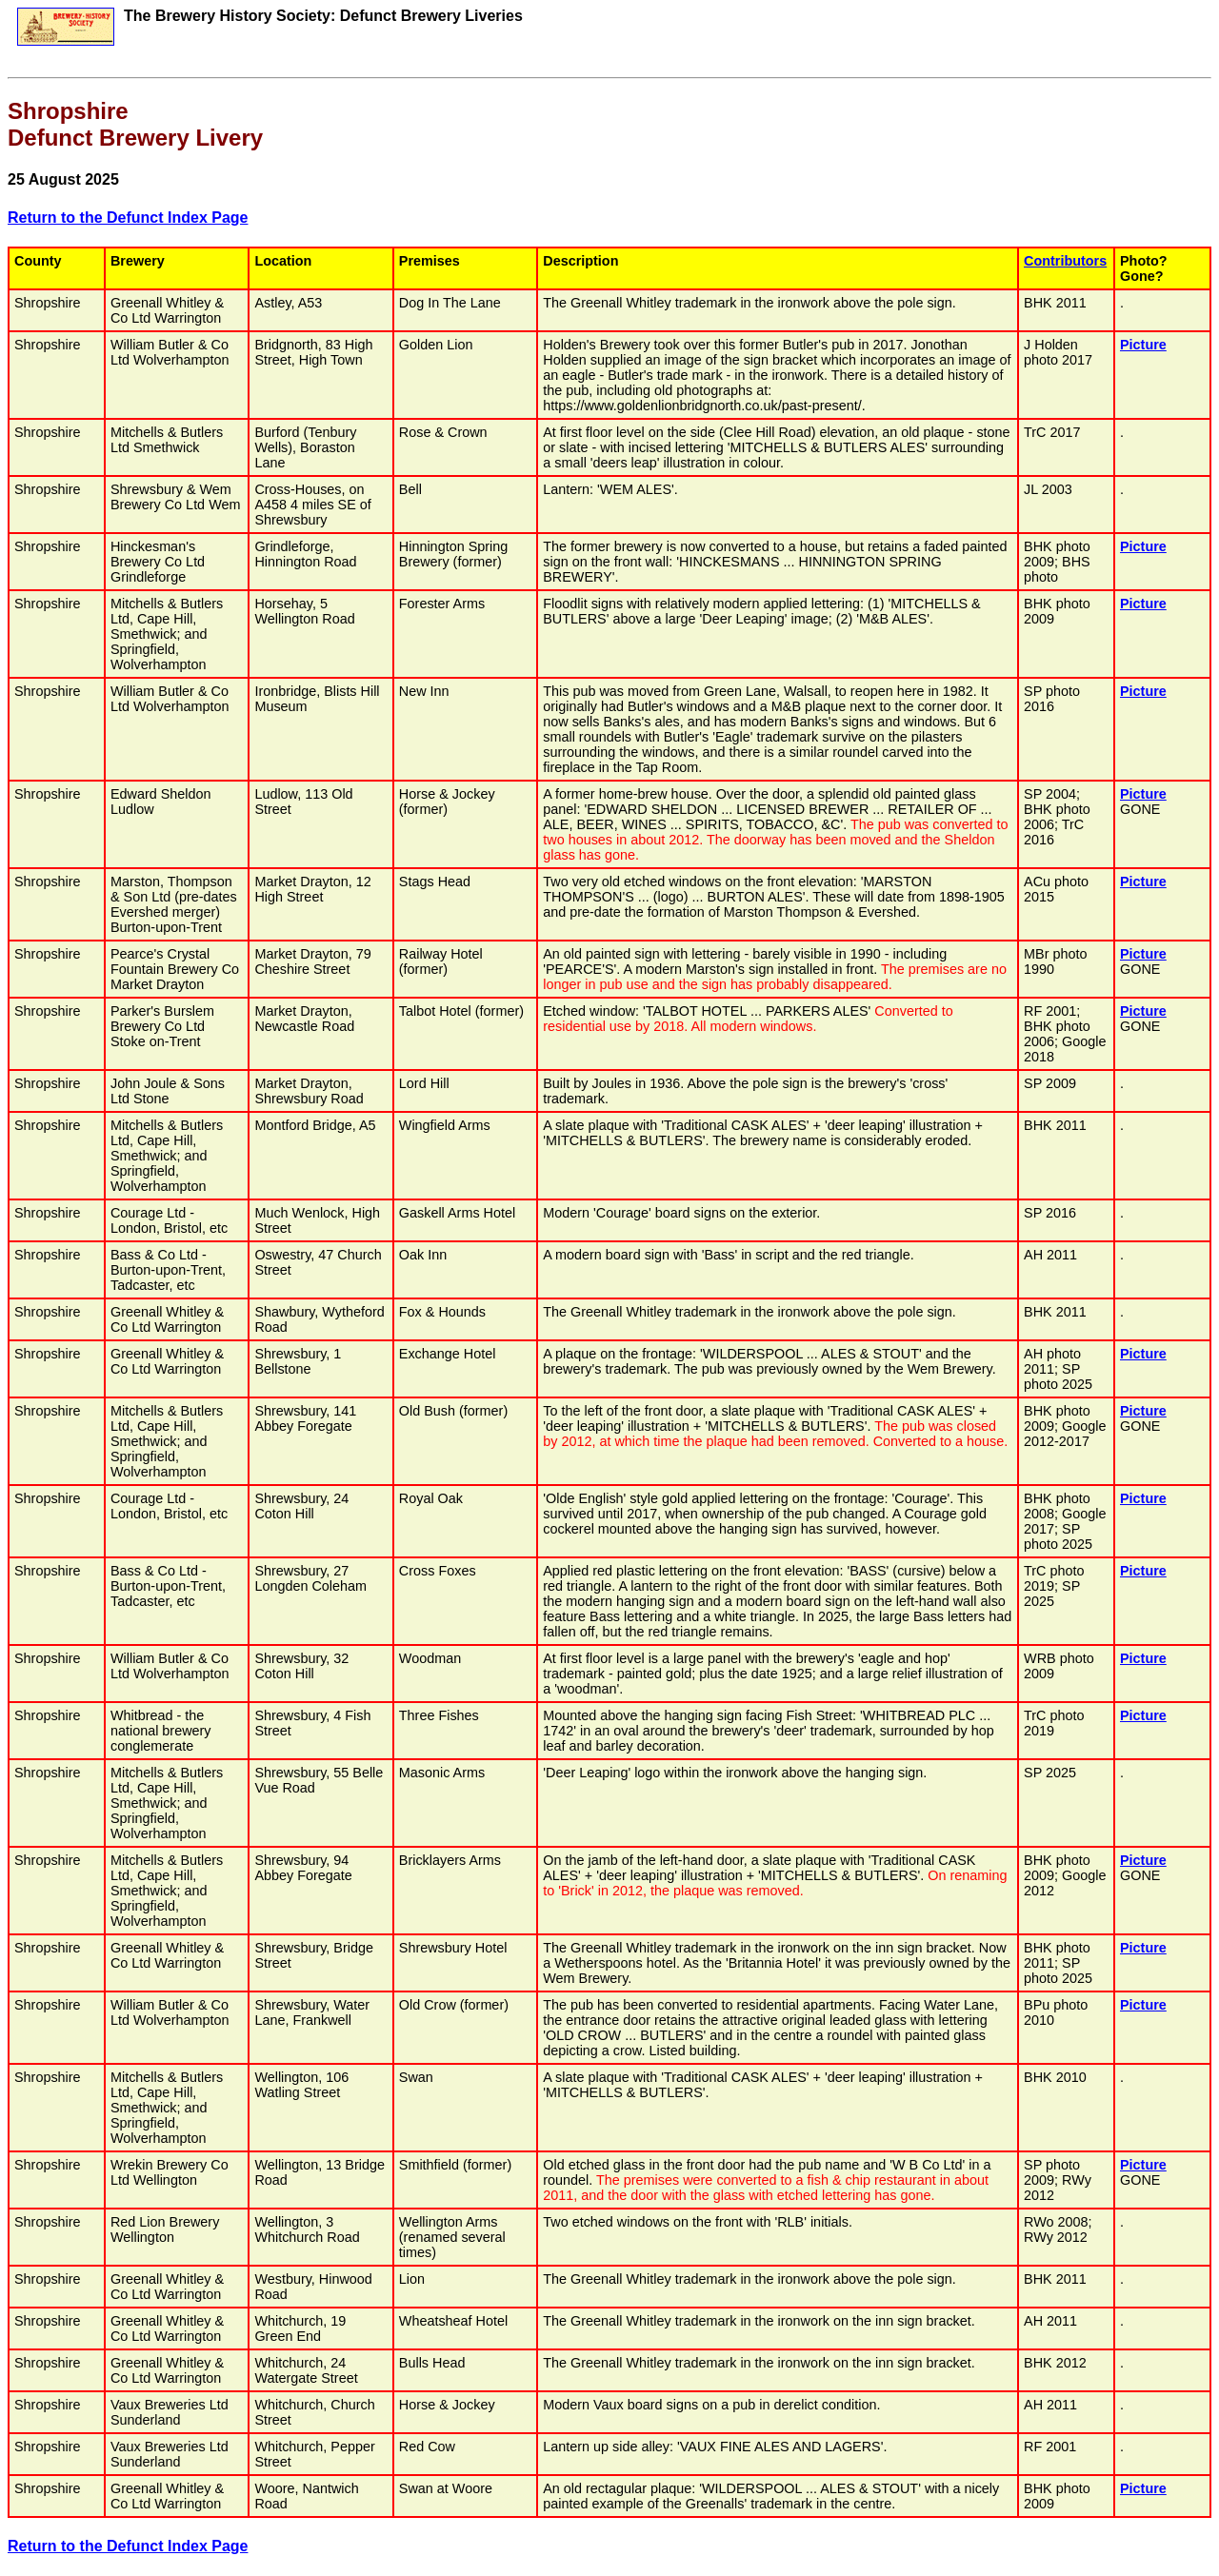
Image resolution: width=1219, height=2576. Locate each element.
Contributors (1065, 260)
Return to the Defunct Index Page (128, 217)
